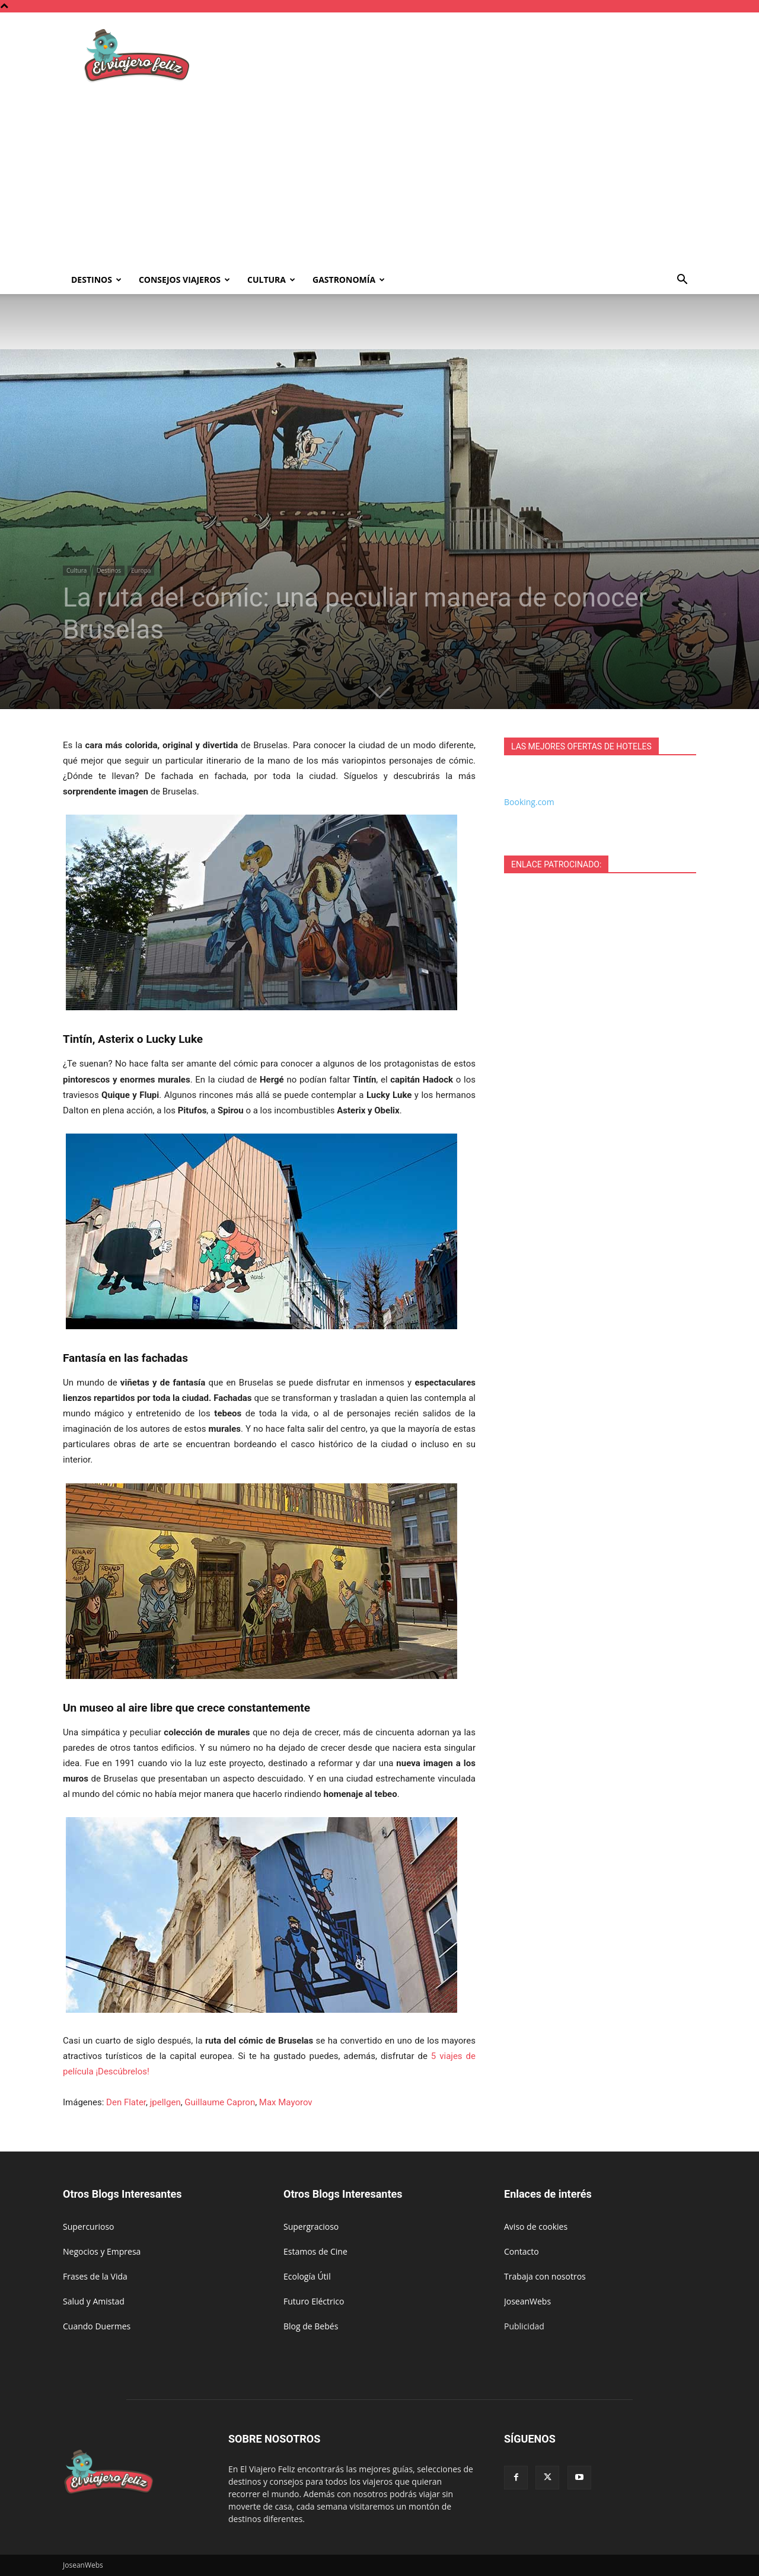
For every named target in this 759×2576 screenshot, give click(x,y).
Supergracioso (311, 2226)
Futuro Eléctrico (313, 2301)
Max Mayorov (285, 2102)
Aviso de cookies (535, 2226)
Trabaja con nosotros (545, 2276)
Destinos (96, 279)
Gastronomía (348, 279)
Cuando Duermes (96, 2326)
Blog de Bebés (310, 2326)
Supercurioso (88, 2226)
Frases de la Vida (95, 2276)
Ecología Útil (307, 2276)
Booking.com (529, 801)
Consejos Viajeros (184, 279)
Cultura (271, 279)
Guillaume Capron (219, 2102)
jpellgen (165, 2102)
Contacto (521, 2251)
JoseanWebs (527, 2301)
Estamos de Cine (315, 2251)
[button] (682, 280)
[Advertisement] (379, 177)
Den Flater (126, 2102)
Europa (141, 570)
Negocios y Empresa (102, 2251)
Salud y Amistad (94, 2301)
